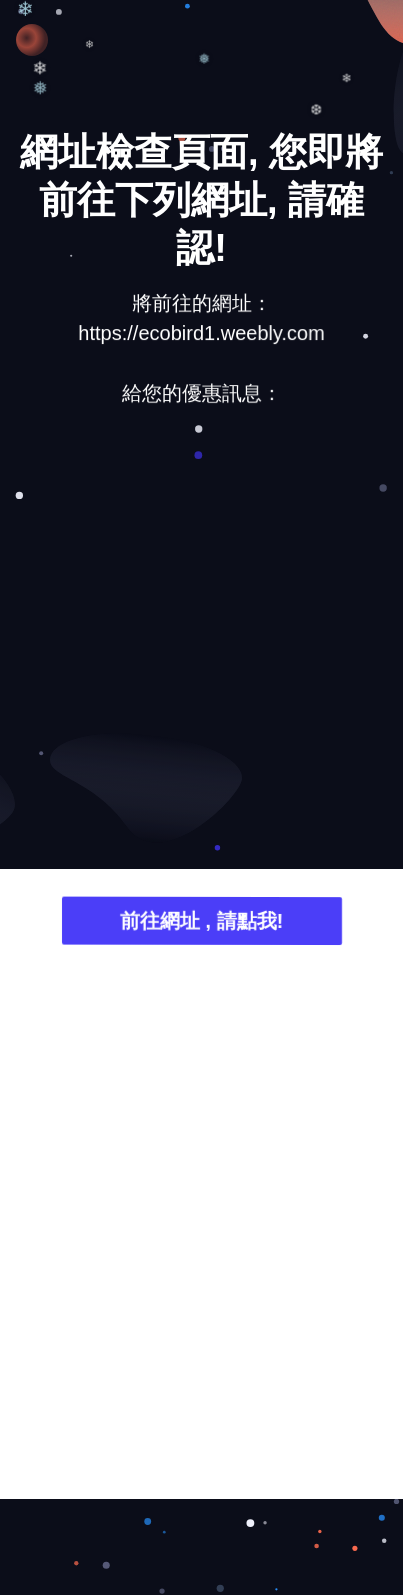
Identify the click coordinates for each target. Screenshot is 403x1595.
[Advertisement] (201, 640)
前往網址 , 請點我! (201, 923)
